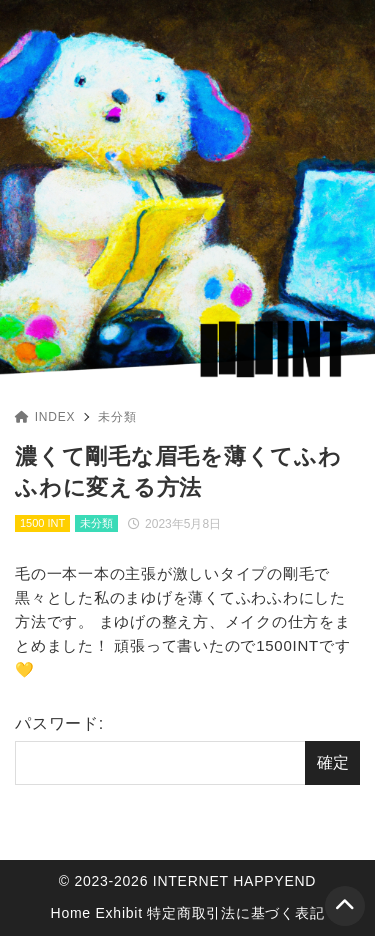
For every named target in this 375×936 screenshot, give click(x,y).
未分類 (117, 417)
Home (71, 913)
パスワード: (160, 750)
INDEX (45, 417)
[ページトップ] (345, 906)
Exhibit (119, 913)
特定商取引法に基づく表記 (235, 913)
